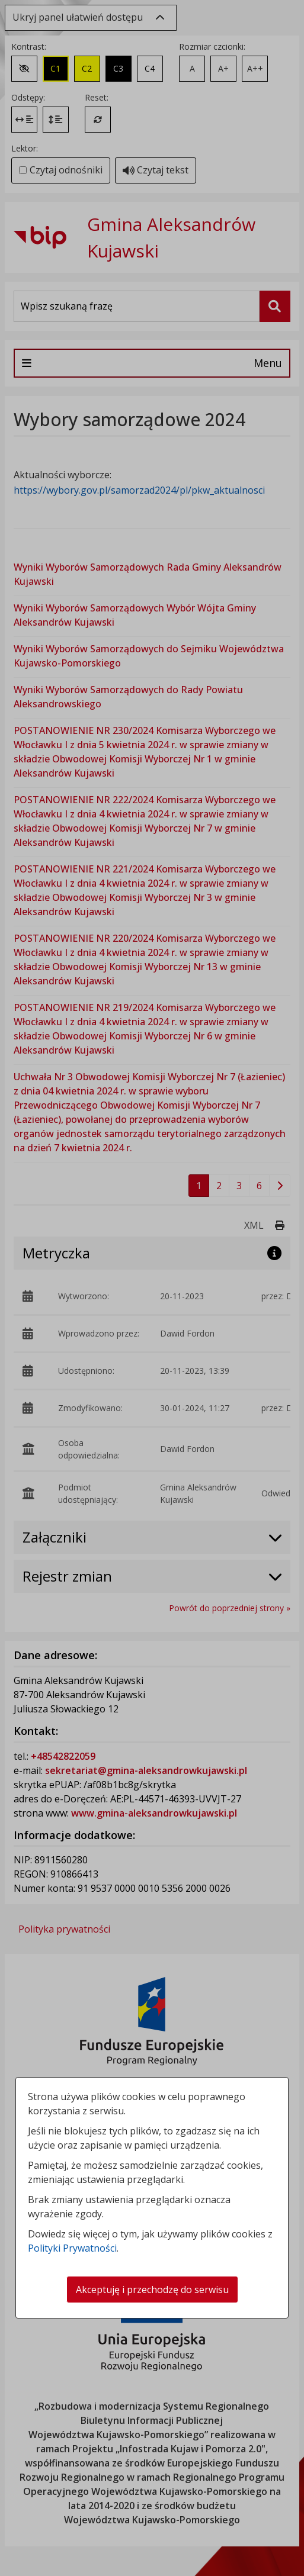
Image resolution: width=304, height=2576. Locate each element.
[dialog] (152, 1288)
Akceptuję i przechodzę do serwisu (152, 2289)
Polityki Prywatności (72, 2248)
